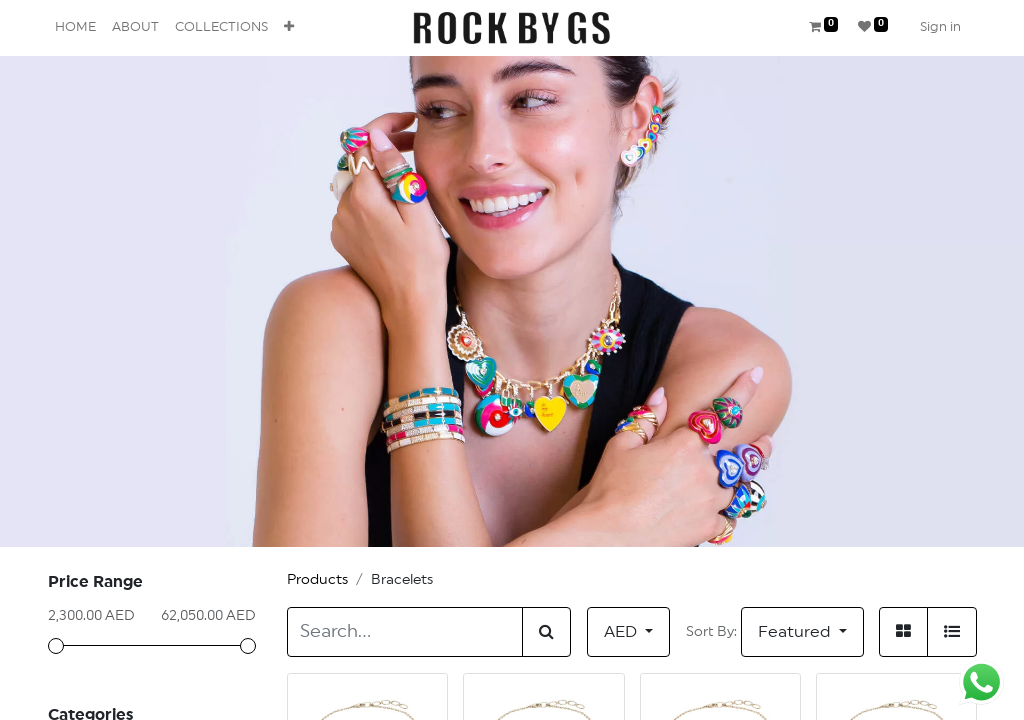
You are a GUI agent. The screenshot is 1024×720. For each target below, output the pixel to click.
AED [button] (622, 632)
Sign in (940, 27)
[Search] (546, 632)
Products (317, 580)
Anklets (101, 702)
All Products (119, 672)
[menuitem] (75, 28)
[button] (289, 28)
